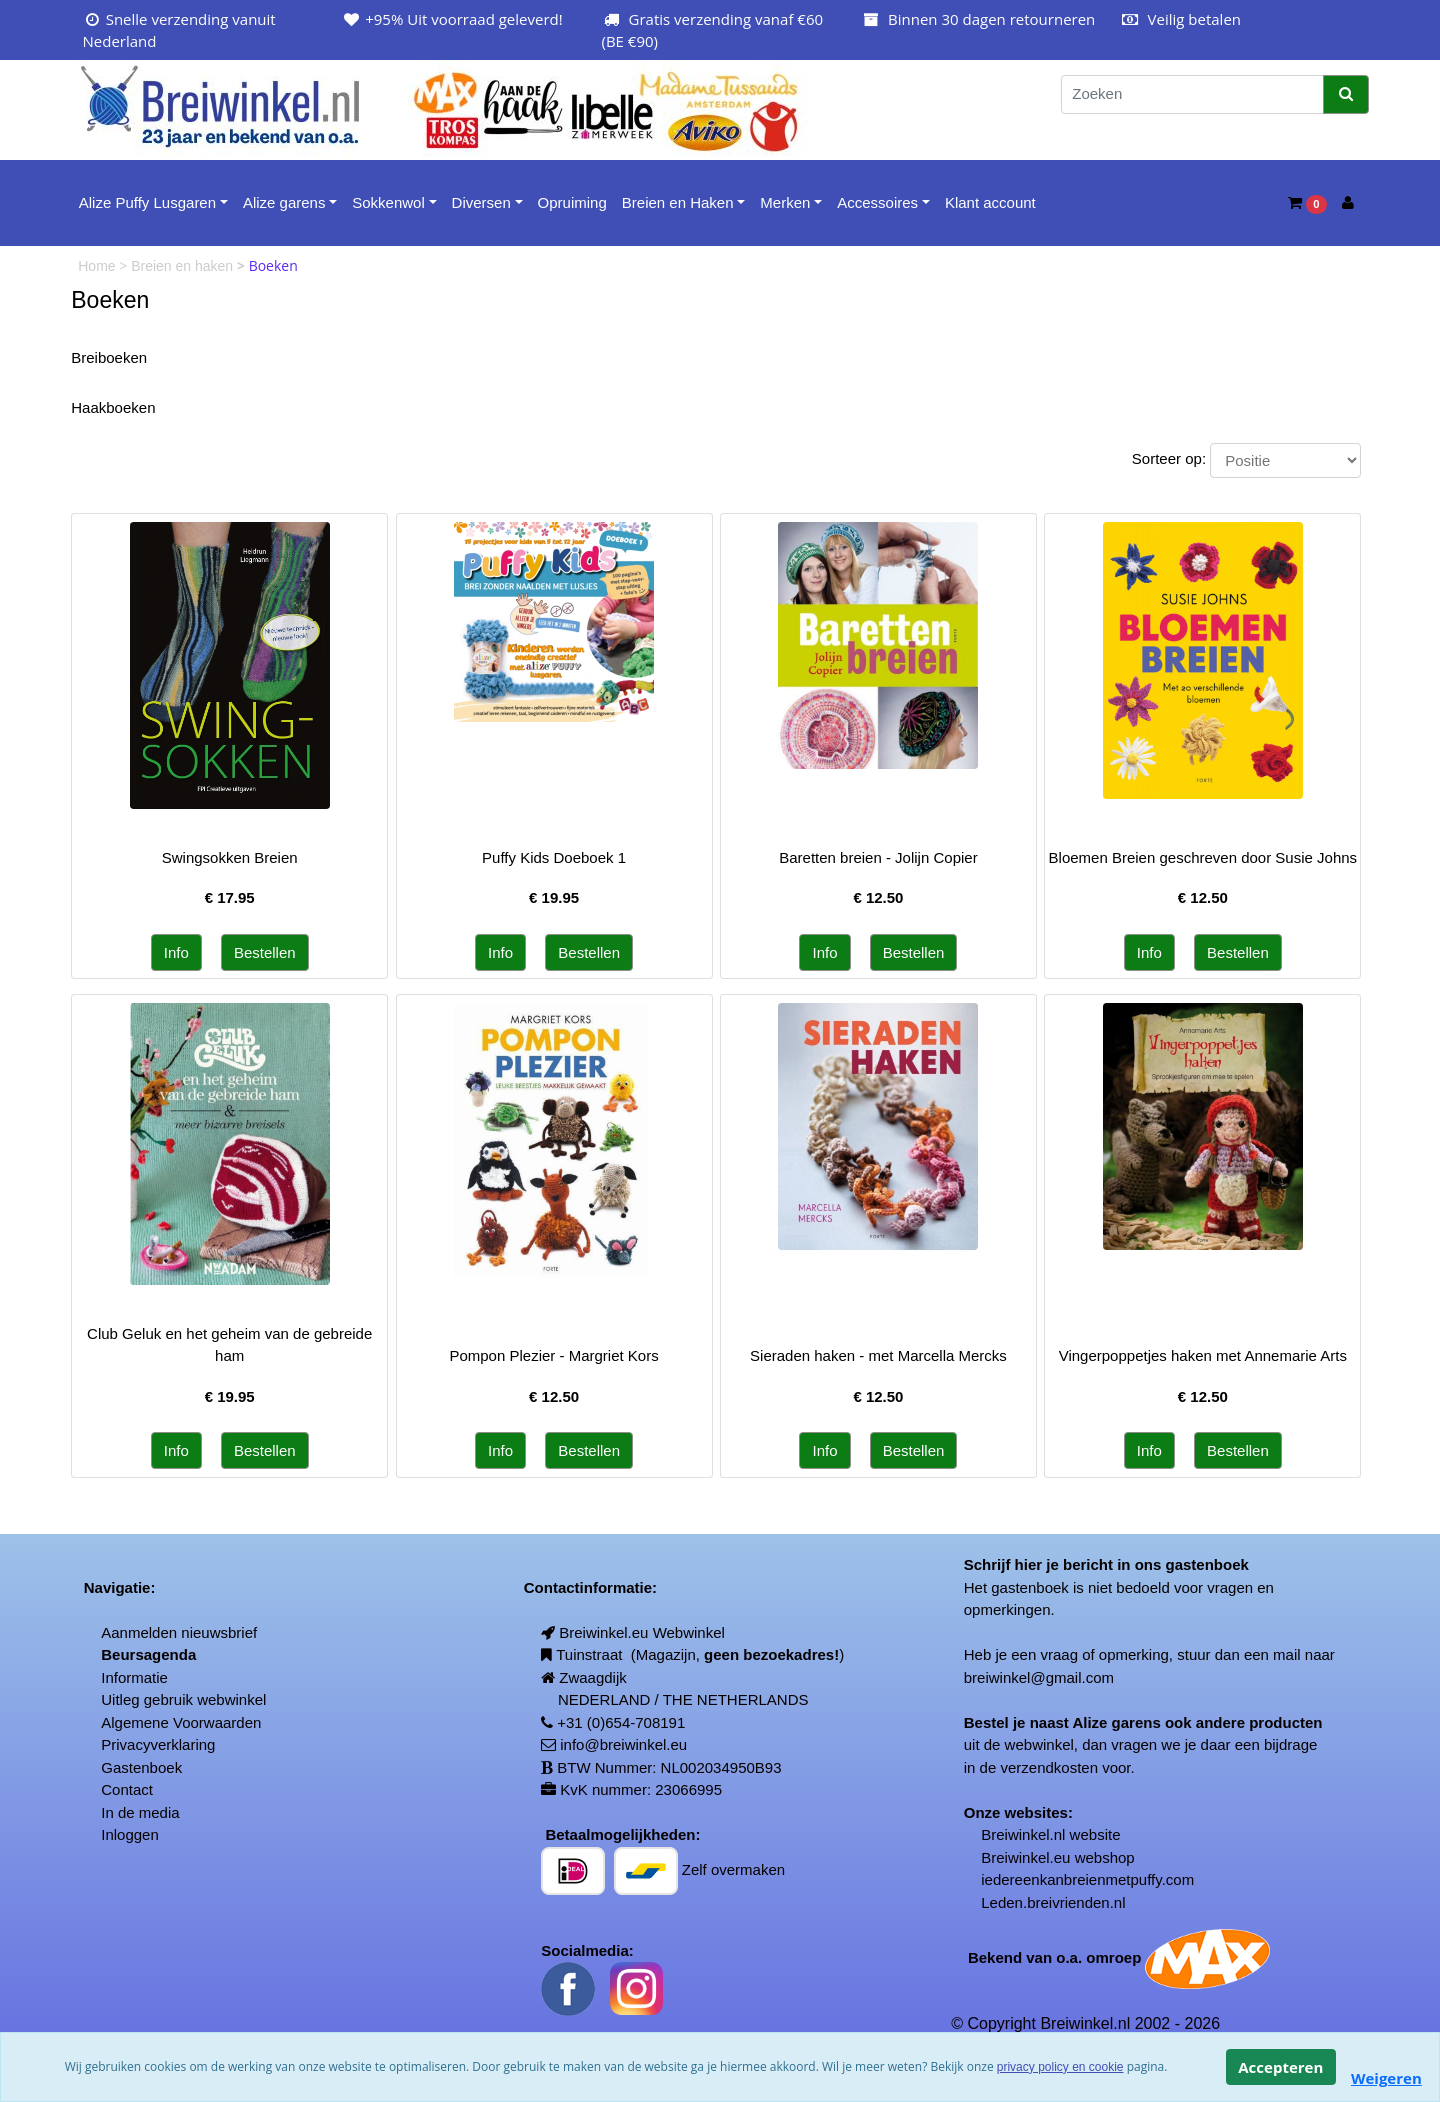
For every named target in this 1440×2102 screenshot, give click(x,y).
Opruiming (572, 202)
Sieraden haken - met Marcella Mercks (878, 1355)
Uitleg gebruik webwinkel (183, 1699)
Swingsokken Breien (230, 857)
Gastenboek (141, 1767)
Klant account (990, 202)
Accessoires (877, 202)
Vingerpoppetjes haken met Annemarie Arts (1203, 1355)
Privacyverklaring (158, 1744)
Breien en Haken (678, 202)
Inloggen (130, 1834)
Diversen (481, 202)
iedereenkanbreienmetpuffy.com (1087, 1879)
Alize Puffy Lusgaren (147, 202)
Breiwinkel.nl (1023, 1834)
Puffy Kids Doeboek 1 (554, 857)
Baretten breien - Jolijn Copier (878, 857)
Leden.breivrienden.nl (1053, 1902)
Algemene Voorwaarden (181, 1722)
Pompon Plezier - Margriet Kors (553, 1355)
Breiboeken (109, 357)
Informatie (134, 1677)
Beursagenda (148, 1654)
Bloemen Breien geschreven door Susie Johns (1203, 857)
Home (98, 266)
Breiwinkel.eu (1025, 1857)
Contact (127, 1789)
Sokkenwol (388, 202)
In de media (140, 1812)
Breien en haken (184, 266)
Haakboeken (113, 407)
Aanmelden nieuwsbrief (179, 1632)
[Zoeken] (1192, 94)
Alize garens (284, 202)
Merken (785, 202)
